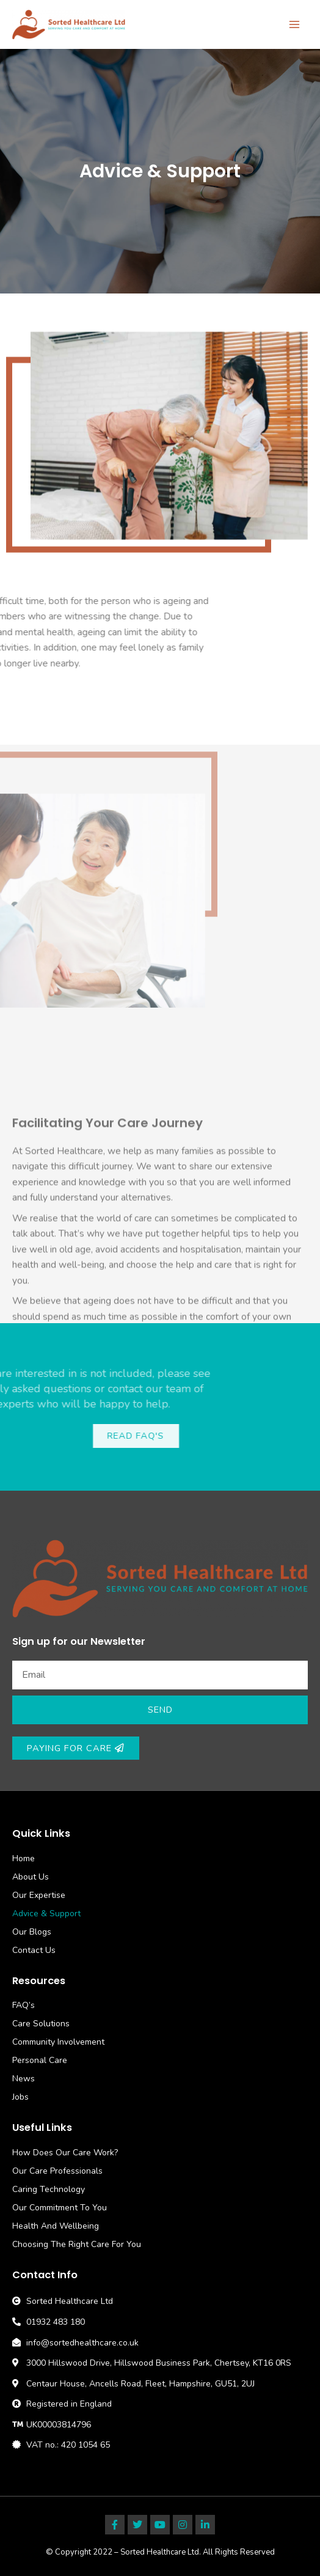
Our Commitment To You (59, 2207)
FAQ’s (23, 2005)
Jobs (20, 2097)
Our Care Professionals (57, 2171)
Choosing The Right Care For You (76, 2244)
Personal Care (39, 2060)
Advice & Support (46, 1913)
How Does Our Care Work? (65, 2152)
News (23, 2078)
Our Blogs (31, 1932)
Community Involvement (58, 2042)
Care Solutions (41, 2023)
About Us (30, 1877)
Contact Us (34, 1950)
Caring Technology (48, 2189)
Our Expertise (38, 1895)
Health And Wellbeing (55, 2226)
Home (23, 1858)
